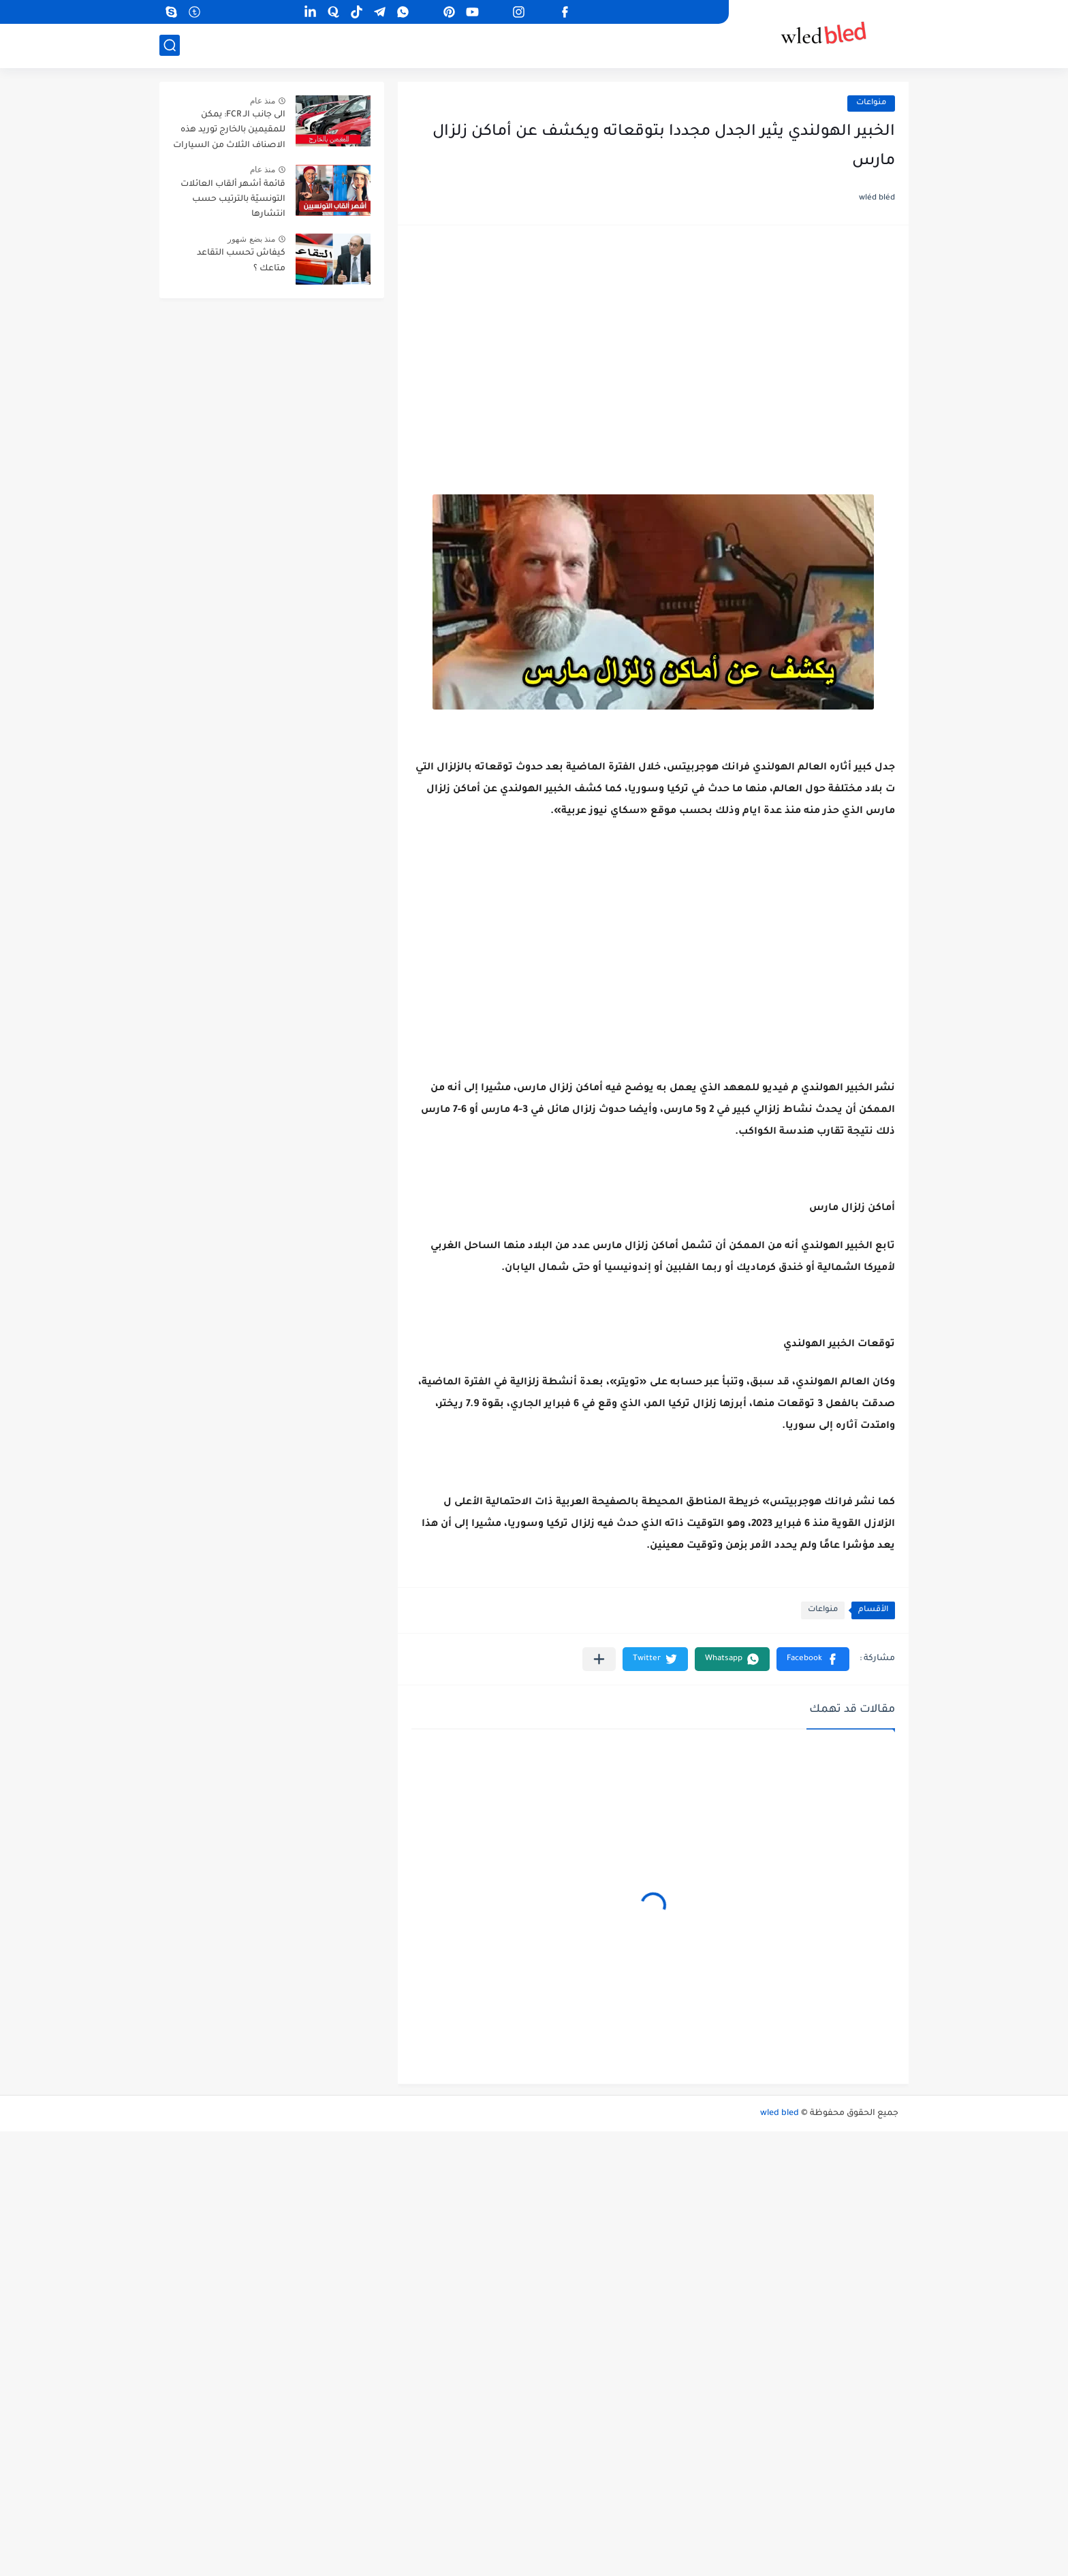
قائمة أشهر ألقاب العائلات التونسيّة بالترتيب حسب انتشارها (232, 200)
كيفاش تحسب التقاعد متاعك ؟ (241, 261)
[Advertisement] (653, 344)
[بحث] (169, 45)
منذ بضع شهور (251, 239)
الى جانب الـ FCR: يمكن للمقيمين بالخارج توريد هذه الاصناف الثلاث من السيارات (229, 130)
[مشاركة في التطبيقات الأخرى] (599, 1659)
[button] (812, 1659)
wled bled (779, 2113)
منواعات (871, 103)
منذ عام (262, 101)
